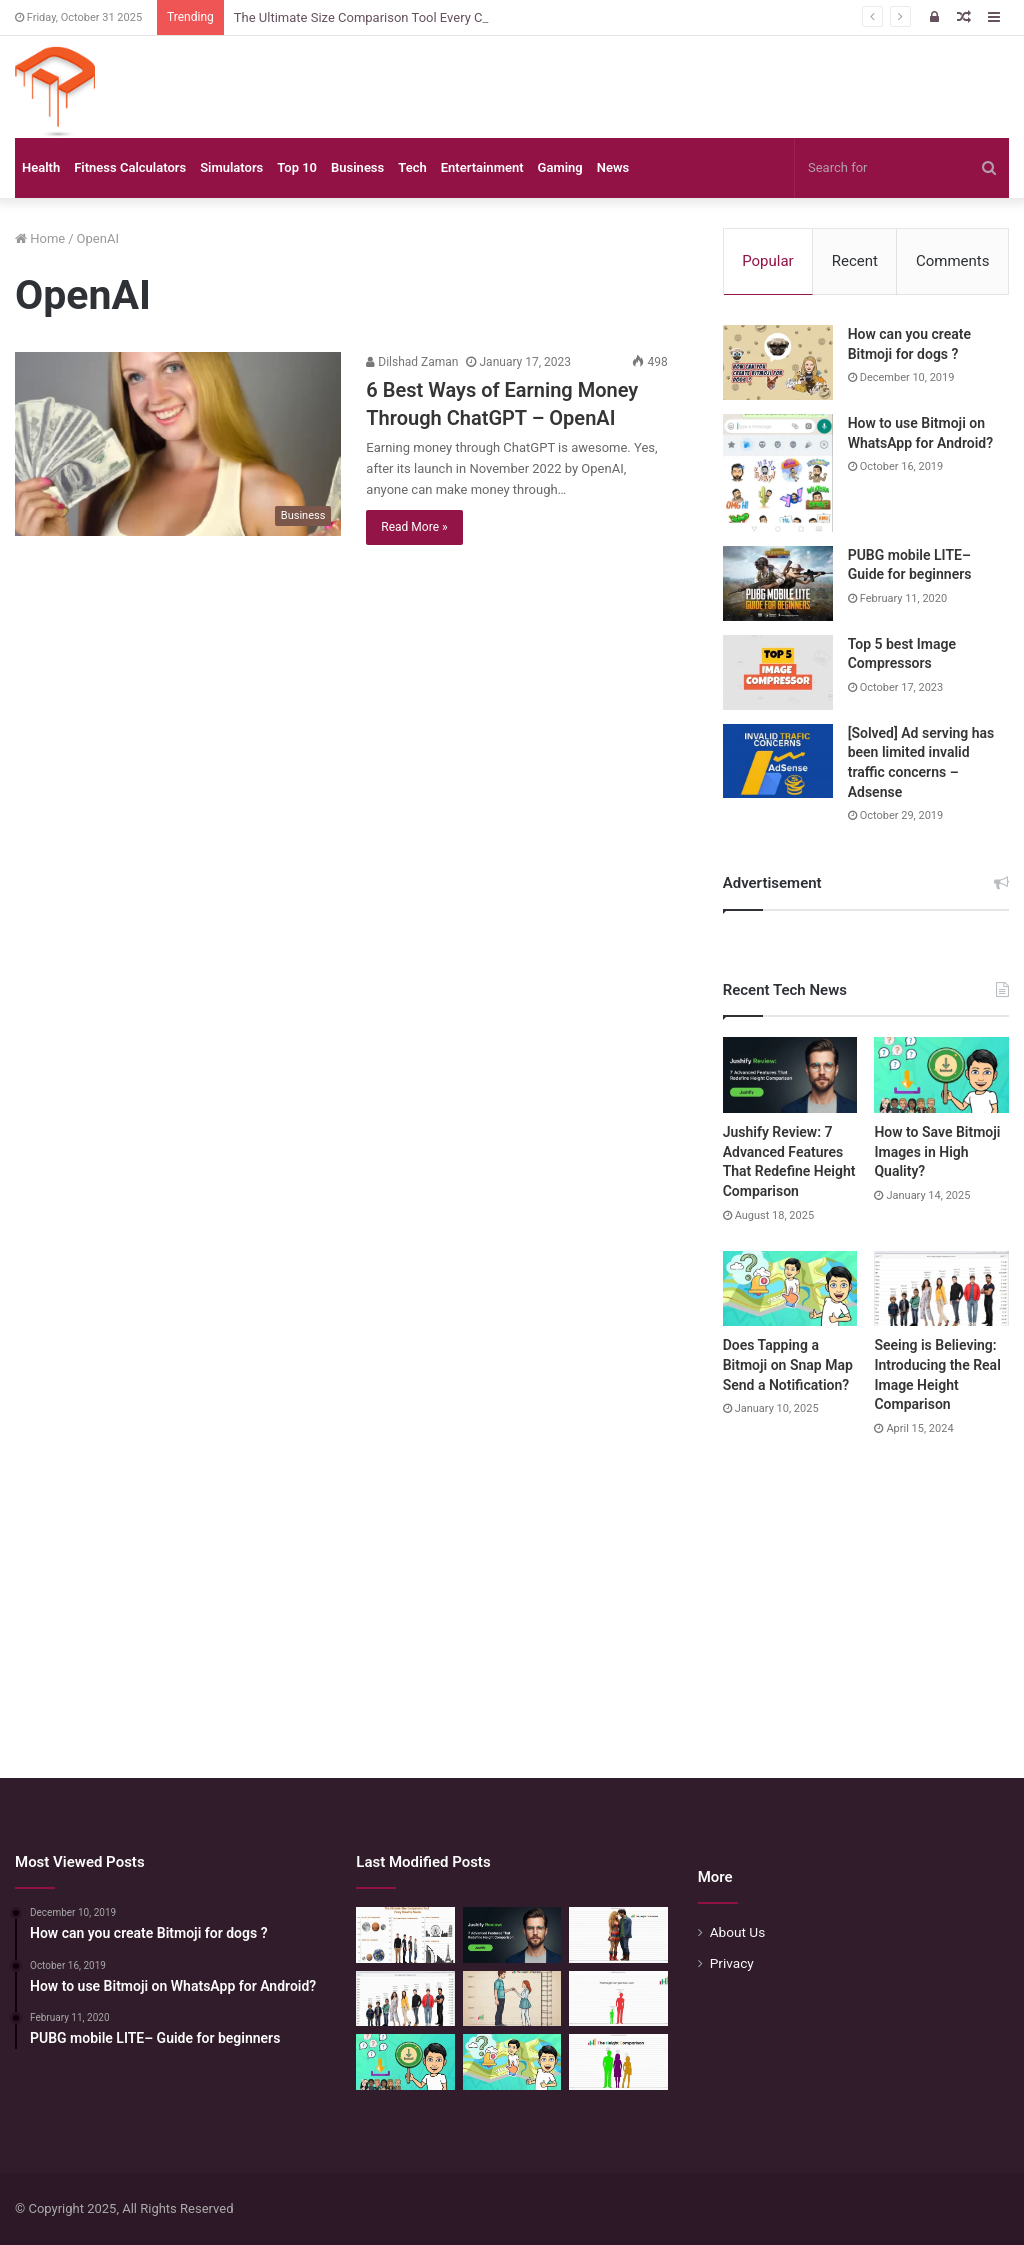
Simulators (231, 167)
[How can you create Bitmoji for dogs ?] (778, 362)
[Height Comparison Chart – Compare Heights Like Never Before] (618, 1999)
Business (357, 167)
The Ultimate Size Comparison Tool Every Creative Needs (398, 17)
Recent (855, 261)
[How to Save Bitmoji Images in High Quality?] (941, 1075)
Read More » (414, 527)
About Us (738, 1932)
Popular (768, 261)
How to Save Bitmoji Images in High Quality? (937, 1151)
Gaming (560, 167)
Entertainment (482, 167)
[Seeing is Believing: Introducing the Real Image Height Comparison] (941, 1289)
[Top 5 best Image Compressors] (778, 672)
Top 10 (297, 167)
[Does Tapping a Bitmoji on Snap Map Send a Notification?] (790, 1289)
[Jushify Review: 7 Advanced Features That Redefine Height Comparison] (790, 1075)
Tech (412, 167)
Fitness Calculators (130, 167)
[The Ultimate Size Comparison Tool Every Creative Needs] (405, 1935)
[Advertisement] (512, 1588)
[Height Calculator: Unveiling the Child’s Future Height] (618, 2062)
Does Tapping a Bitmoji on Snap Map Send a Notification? (788, 1364)
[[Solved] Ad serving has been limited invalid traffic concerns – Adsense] (778, 761)
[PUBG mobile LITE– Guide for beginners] (778, 583)
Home (40, 238)
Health (41, 167)
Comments (953, 261)
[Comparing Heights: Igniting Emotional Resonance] (512, 1999)
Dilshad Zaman (412, 362)
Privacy (732, 1963)
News (613, 167)
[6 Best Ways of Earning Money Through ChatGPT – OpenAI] (178, 444)
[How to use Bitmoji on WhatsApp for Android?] (778, 473)
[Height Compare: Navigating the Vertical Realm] (618, 1935)
